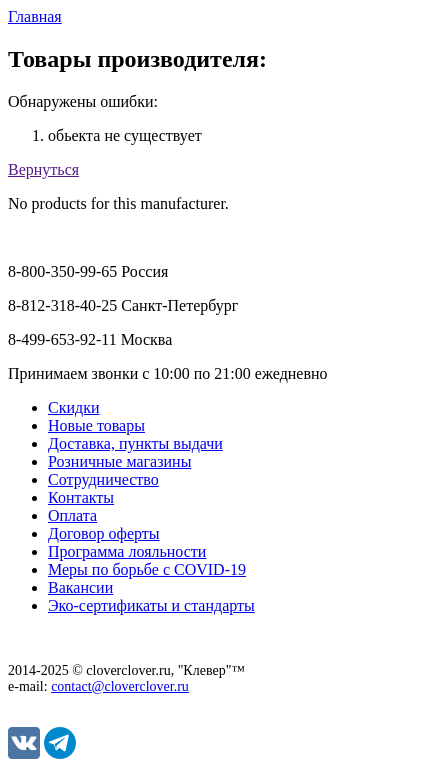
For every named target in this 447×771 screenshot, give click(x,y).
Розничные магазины (119, 461)
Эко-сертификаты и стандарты (151, 605)
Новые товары (96, 425)
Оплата (72, 515)
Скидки (73, 407)
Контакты (81, 497)
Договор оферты (104, 533)
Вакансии (80, 587)
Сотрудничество (103, 479)
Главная (35, 16)
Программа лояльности (127, 551)
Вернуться (43, 169)
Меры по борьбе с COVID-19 (147, 569)
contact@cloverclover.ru (120, 686)
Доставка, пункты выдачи (135, 443)
